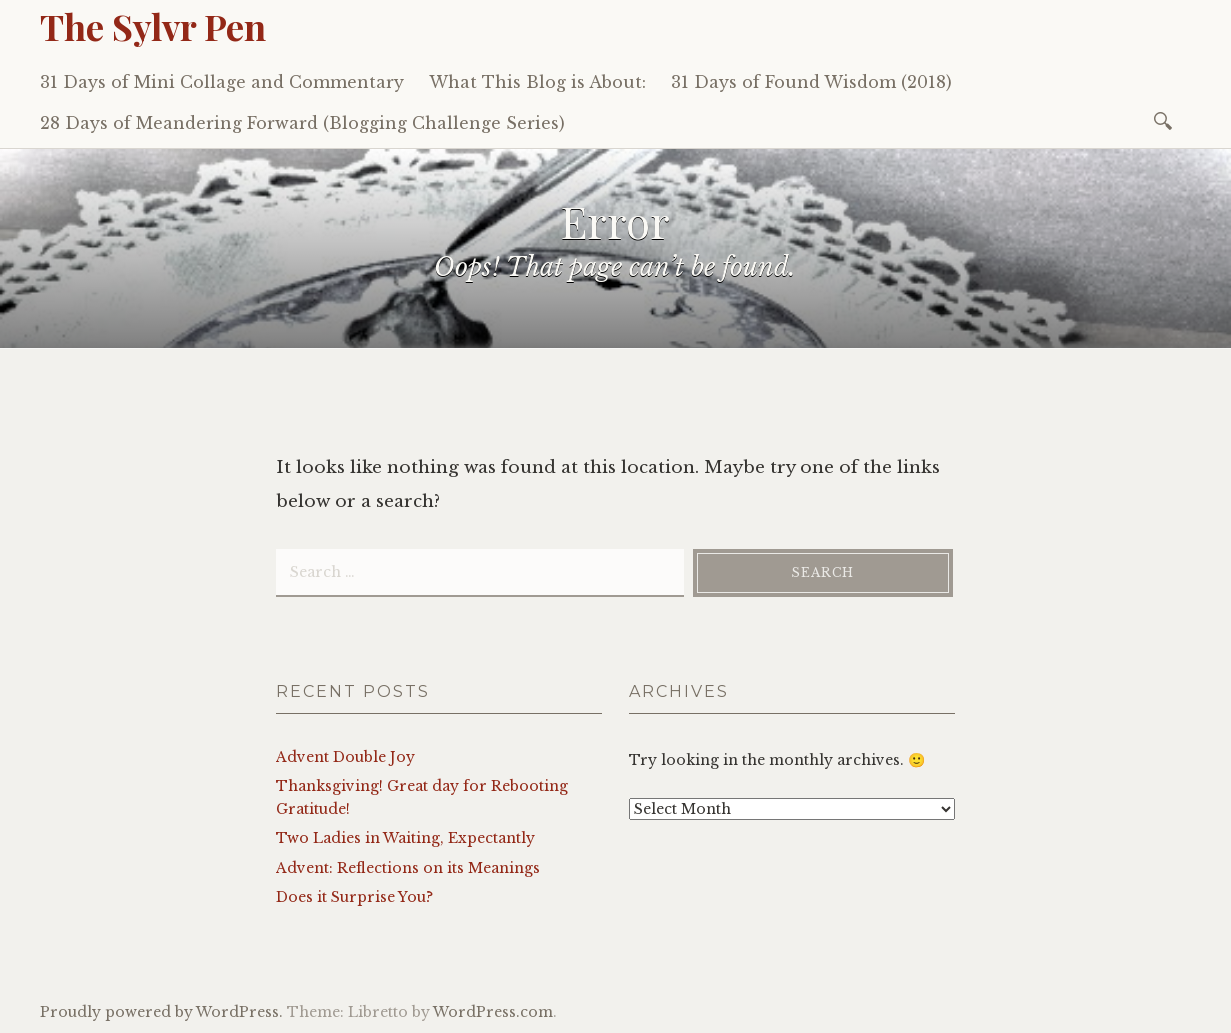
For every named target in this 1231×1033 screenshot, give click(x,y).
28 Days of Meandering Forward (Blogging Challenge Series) (302, 123)
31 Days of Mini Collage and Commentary (222, 82)
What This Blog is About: (537, 82)
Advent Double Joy (345, 757)
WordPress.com (493, 1012)
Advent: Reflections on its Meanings (408, 868)
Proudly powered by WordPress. (161, 1012)
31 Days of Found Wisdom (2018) (811, 82)
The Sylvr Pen (153, 26)
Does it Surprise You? (354, 897)
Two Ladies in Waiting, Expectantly (405, 838)
